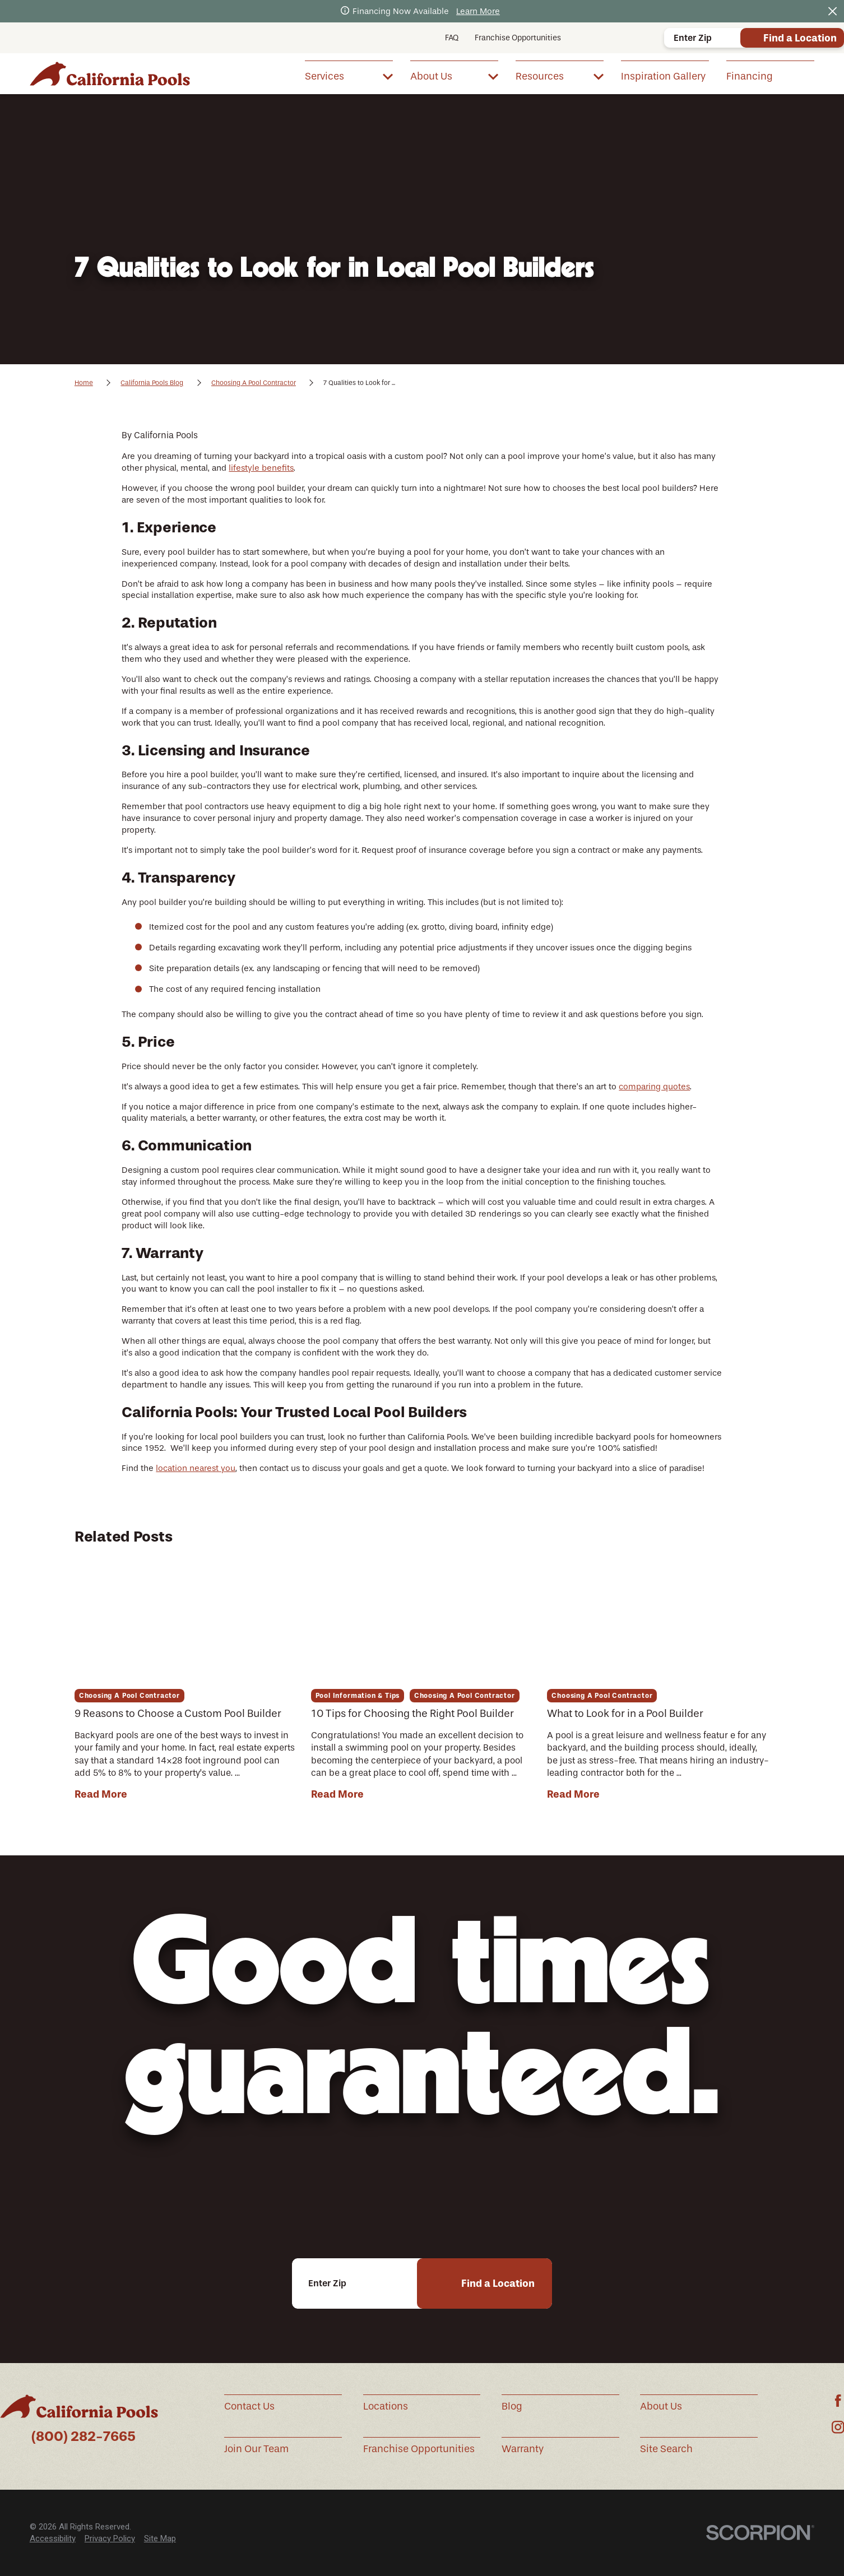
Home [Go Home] (84, 383)
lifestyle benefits (261, 468)
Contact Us (249, 2406)
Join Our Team (256, 2449)
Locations (385, 2406)
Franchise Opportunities (518, 38)
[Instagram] (838, 2427)
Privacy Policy (110, 2538)
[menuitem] (349, 76)
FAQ (451, 38)
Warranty (523, 2449)
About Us (661, 2406)
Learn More (478, 11)
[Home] (110, 74)
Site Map (160, 2538)
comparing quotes (654, 1087)
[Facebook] (838, 2400)
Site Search (666, 2449)
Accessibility (53, 2538)
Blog (512, 2406)
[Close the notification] (832, 11)
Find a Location (800, 38)
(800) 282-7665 (83, 2436)
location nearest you (195, 1468)
